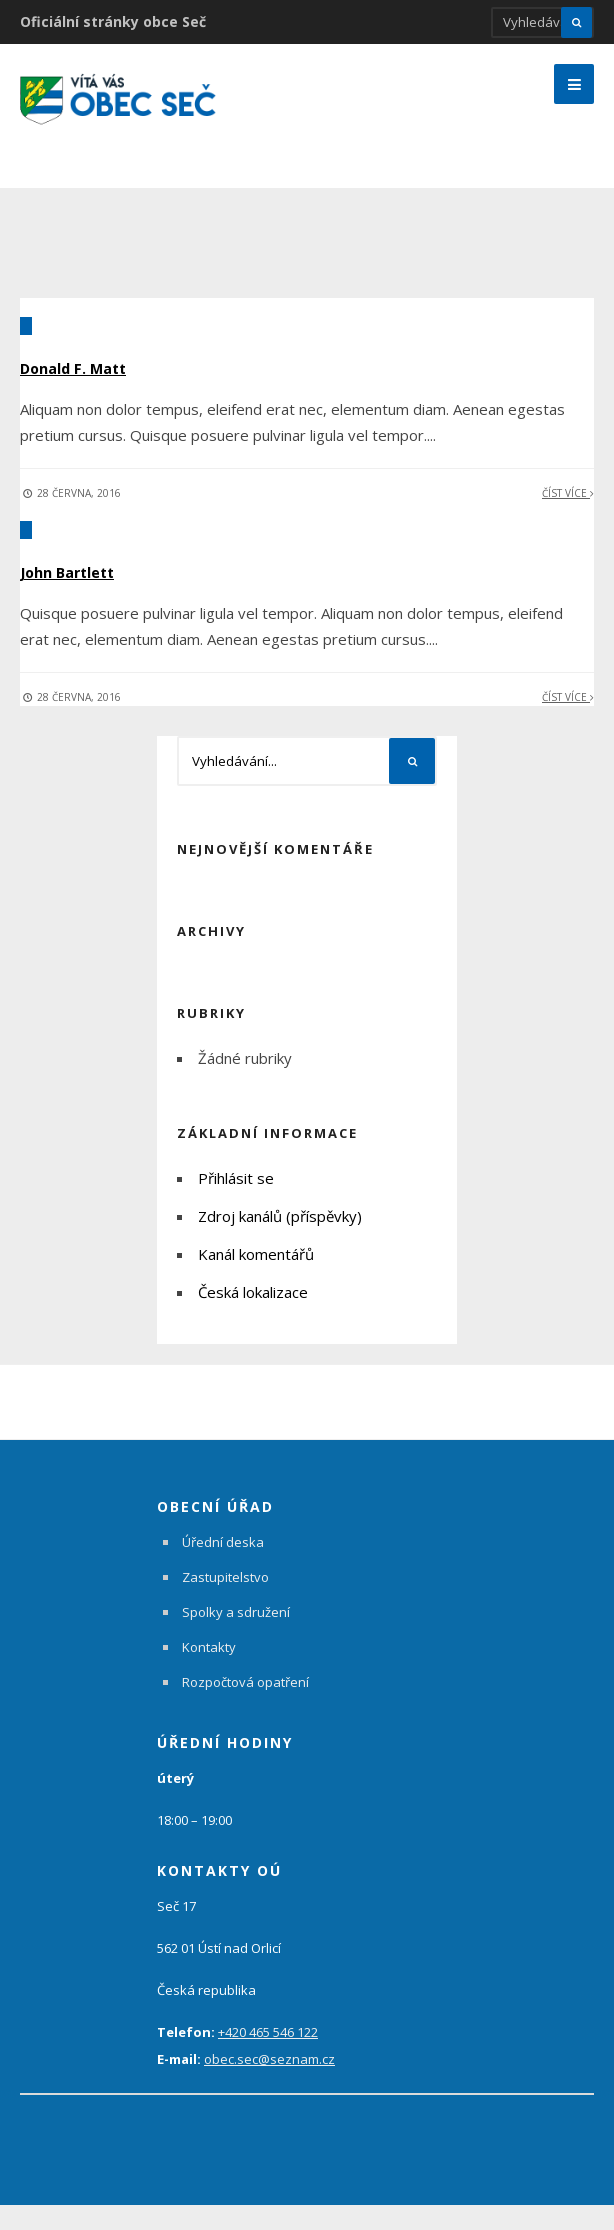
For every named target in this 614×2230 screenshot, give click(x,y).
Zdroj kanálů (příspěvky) (280, 1241)
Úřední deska (223, 1567)
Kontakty (209, 1672)
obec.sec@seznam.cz (269, 2084)
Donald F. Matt (98, 391)
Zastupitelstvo (225, 1602)
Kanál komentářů (256, 1279)
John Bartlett (90, 595)
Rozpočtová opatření (245, 1707)
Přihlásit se (236, 1203)
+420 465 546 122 (268, 2057)
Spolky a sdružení (236, 1637)
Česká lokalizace (253, 1317)
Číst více (568, 518)
